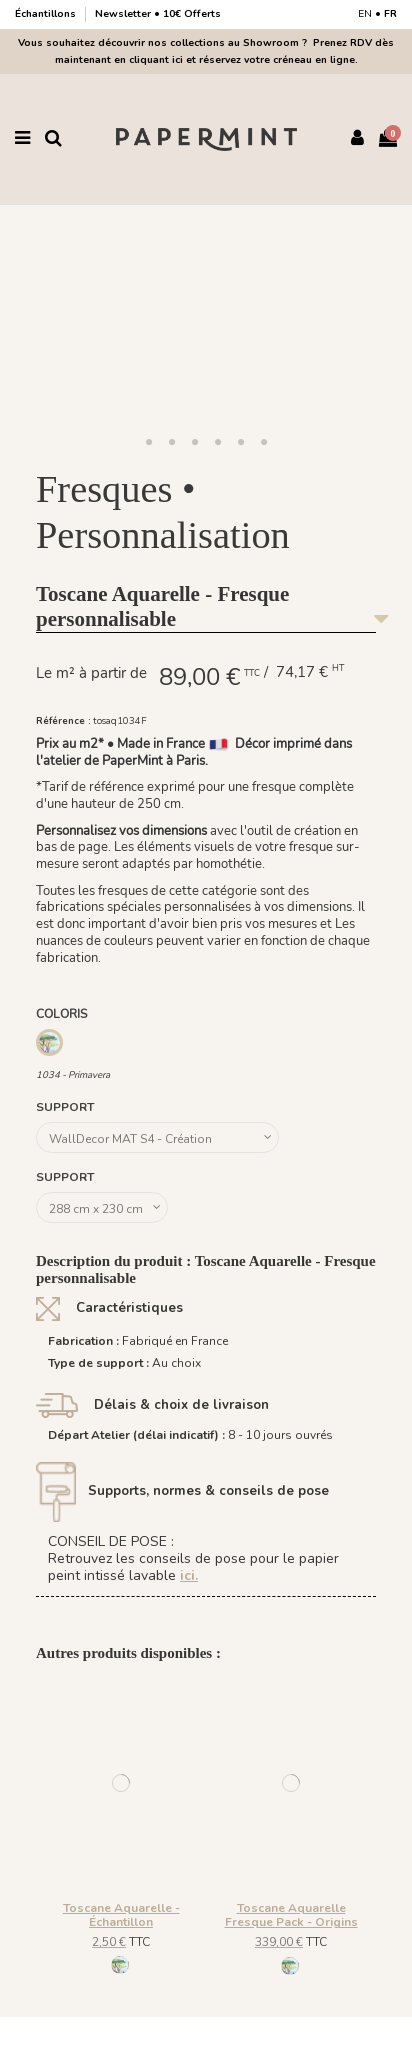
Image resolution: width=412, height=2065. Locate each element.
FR (390, 14)
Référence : (63, 720)
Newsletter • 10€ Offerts (158, 14)
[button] (149, 443)
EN (365, 14)
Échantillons (47, 14)
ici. (189, 1575)
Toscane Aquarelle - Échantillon (121, 1915)
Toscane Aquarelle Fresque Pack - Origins (291, 1915)
